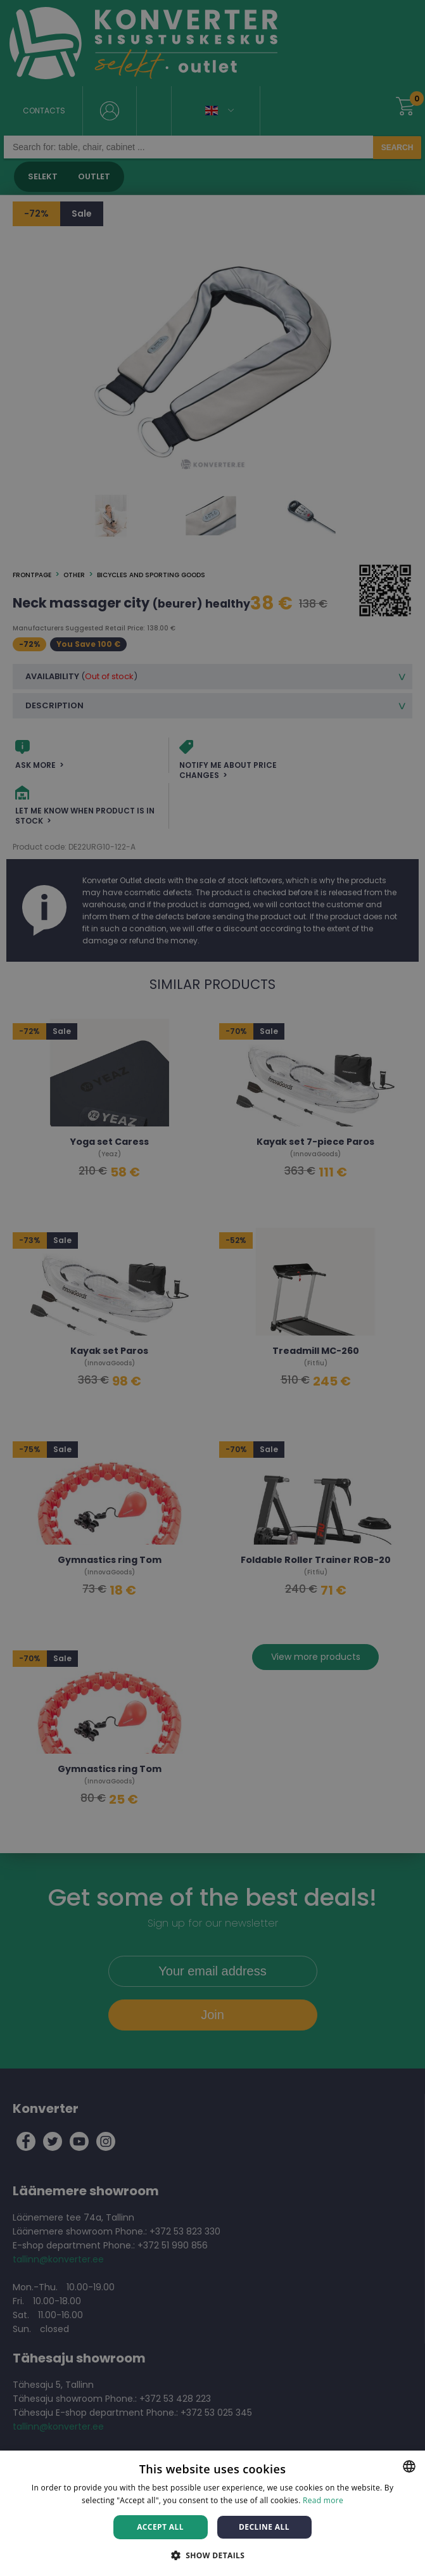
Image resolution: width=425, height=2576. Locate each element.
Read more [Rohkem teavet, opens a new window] (323, 2500)
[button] (213, 2555)
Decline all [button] (264, 2527)
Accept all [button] (160, 2527)
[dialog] (212, 1288)
